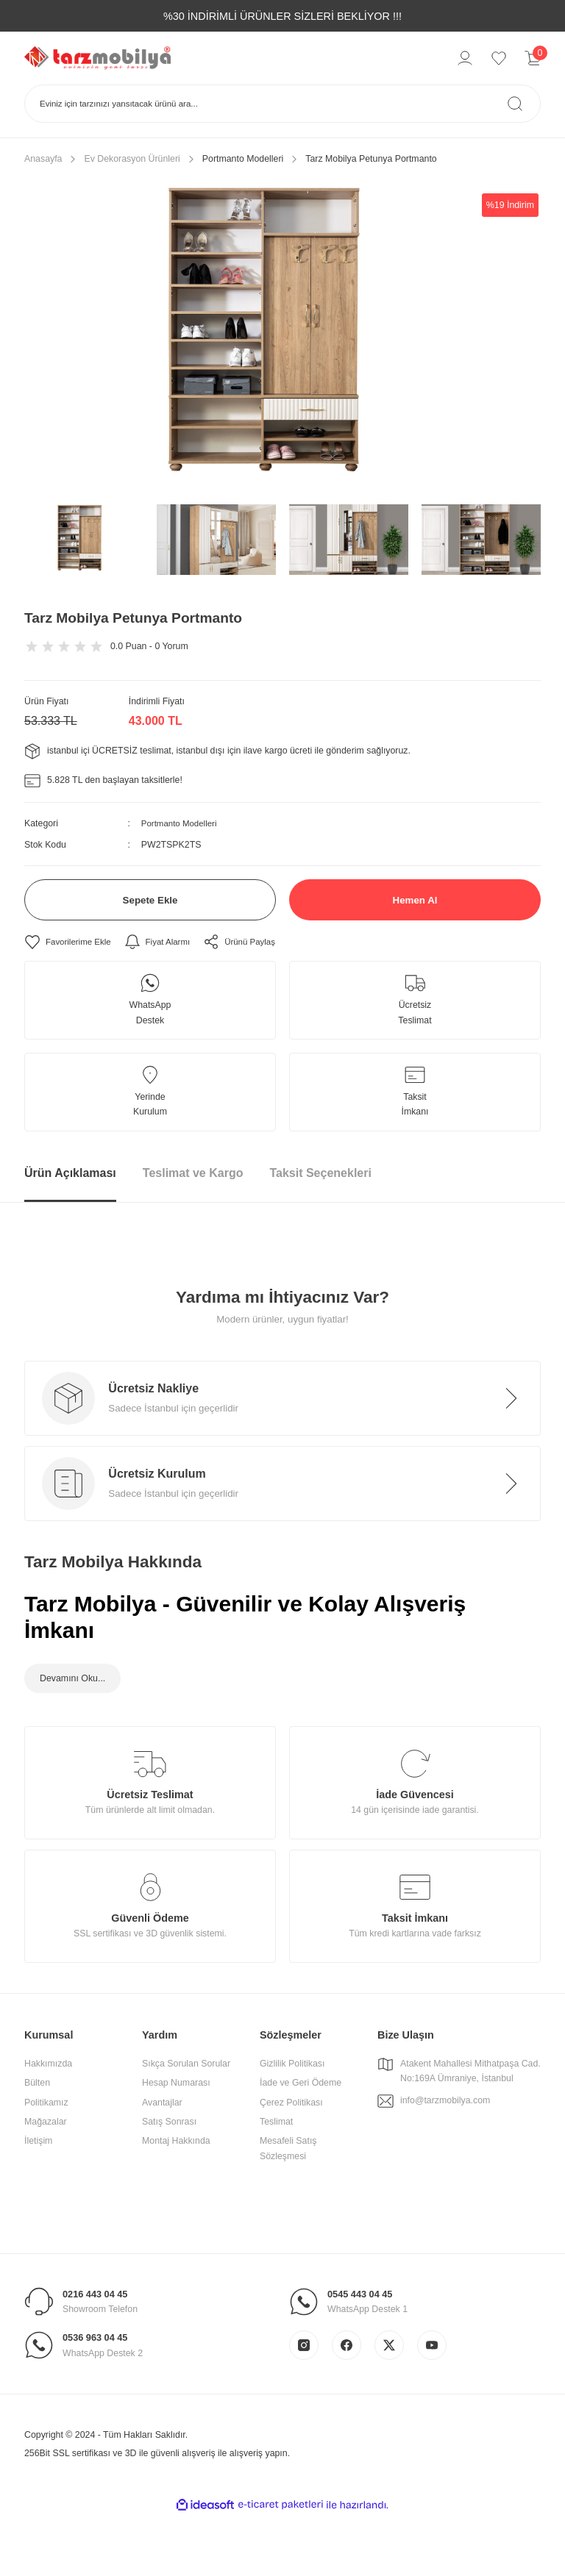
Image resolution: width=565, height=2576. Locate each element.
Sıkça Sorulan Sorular (186, 2119)
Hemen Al (415, 900)
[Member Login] (465, 58)
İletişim (38, 2197)
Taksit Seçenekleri (320, 1173)
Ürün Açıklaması (70, 1173)
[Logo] (97, 57)
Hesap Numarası (176, 2138)
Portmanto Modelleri (181, 823)
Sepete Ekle (150, 900)
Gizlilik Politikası (292, 2119)
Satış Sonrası (169, 2177)
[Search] (282, 104)
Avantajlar (162, 2158)
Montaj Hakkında (176, 2197)
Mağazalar (45, 2177)
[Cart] (533, 58)
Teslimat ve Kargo (193, 1173)
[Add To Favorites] (70, 942)
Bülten (37, 2138)
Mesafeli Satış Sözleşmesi (288, 2204)
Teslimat (276, 2177)
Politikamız (46, 2158)
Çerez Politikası (291, 2158)
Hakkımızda (48, 2119)
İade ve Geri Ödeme (300, 2138)
